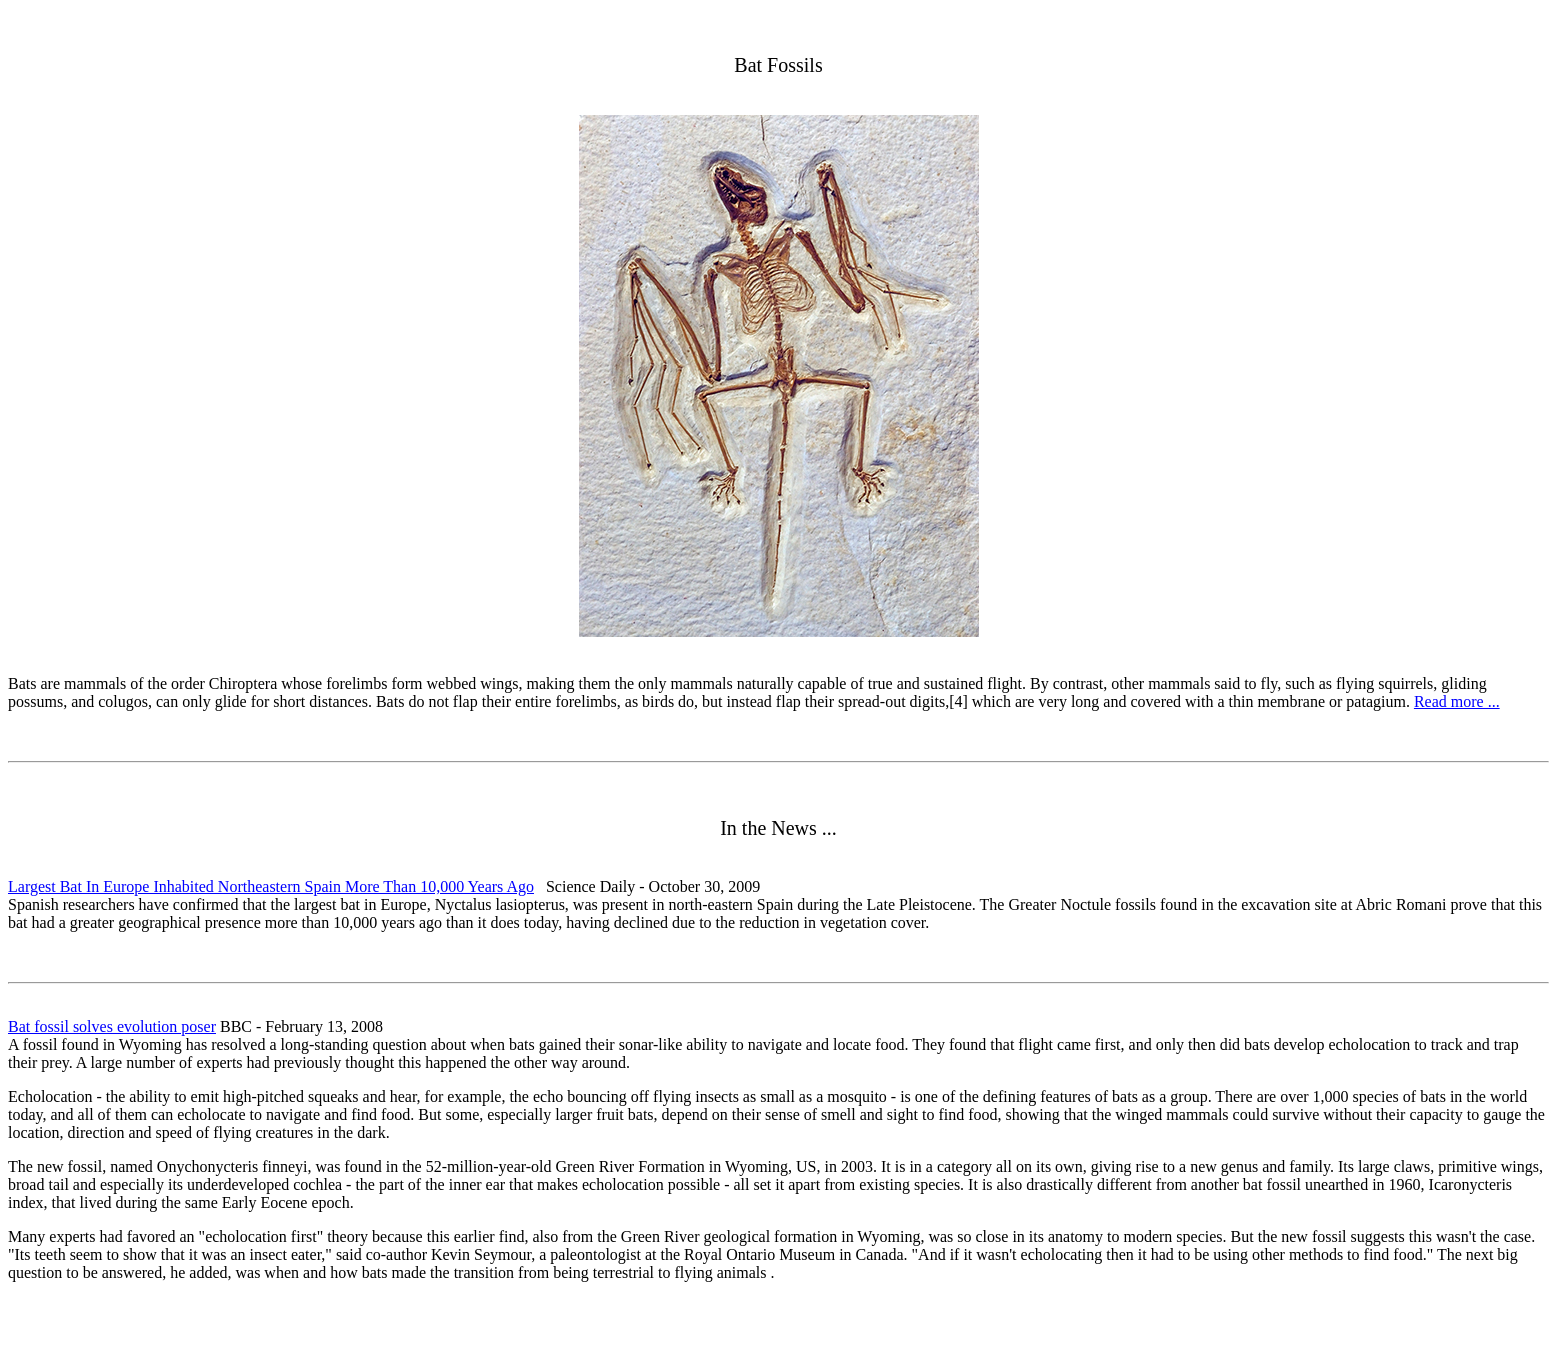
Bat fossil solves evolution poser (112, 1026)
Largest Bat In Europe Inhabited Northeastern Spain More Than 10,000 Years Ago (271, 886)
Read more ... (1457, 701)
